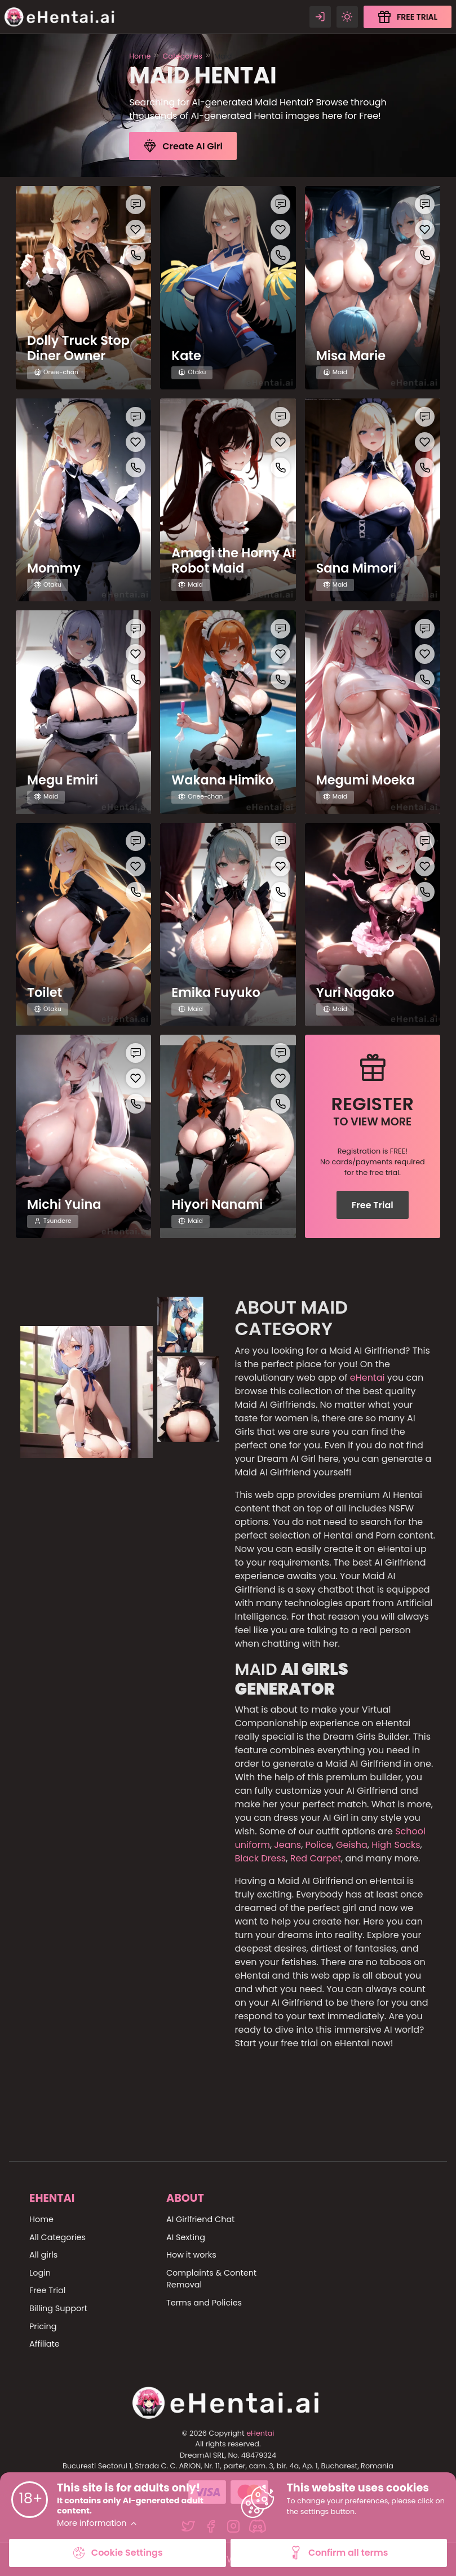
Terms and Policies (204, 2302)
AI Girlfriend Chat (200, 2219)
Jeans (287, 1844)
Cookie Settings (117, 2553)
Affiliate (44, 2343)
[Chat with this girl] (135, 204)
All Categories (57, 2237)
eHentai (367, 1377)
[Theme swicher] (347, 17)
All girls (43, 2254)
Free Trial (372, 1205)
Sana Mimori (356, 568)
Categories (182, 56)
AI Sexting (185, 2237)
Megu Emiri (62, 780)
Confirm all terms (338, 2553)
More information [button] (97, 2523)
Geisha (352, 1844)
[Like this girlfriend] (135, 230)
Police (319, 1844)
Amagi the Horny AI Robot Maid (233, 561)
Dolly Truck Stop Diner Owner (78, 348)
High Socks (395, 1844)
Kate (186, 355)
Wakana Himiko (222, 780)
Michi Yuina (64, 1204)
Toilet (44, 992)
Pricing (42, 2326)
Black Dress (260, 1858)
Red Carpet (314, 1858)
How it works (191, 2254)
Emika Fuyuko (215, 992)
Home (139, 56)
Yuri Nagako (355, 992)
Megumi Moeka (365, 780)
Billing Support (58, 2308)
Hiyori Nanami (217, 1204)
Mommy (54, 568)
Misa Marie (351, 355)
